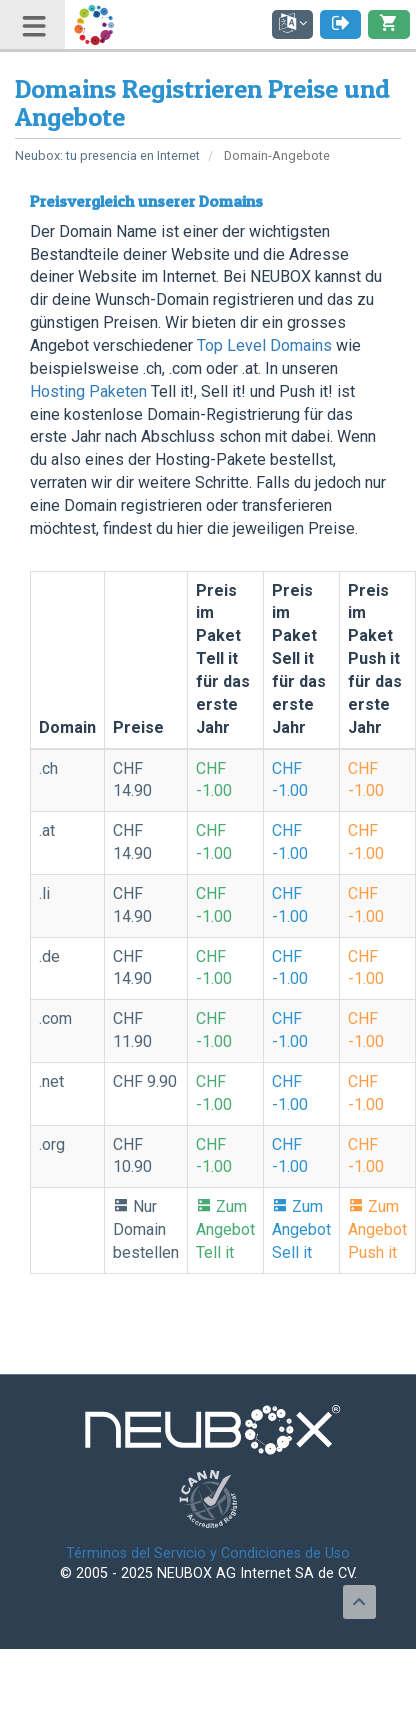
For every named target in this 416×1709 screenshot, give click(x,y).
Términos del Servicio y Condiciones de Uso (208, 1553)
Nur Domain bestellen (146, 1229)
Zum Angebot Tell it (225, 1229)
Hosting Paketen (88, 391)
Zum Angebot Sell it (301, 1229)
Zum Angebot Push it (377, 1229)
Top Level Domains (264, 345)
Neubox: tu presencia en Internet (107, 155)
